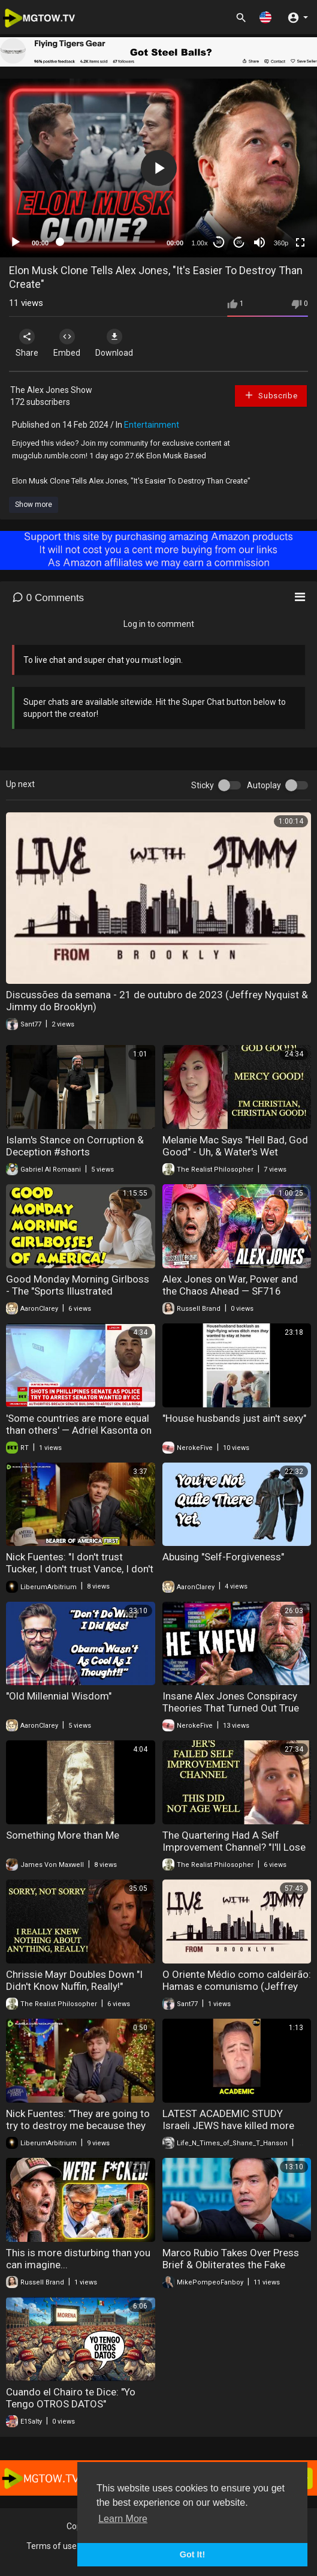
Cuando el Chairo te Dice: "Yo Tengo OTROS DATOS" (70, 2398)
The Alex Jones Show (51, 390)
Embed (66, 343)
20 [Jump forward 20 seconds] (239, 242)
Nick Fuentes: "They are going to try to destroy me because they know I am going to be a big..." (78, 2125)
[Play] (16, 242)
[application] (158, 168)
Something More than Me (62, 1835)
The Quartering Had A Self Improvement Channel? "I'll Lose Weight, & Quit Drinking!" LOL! (234, 1847)
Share (27, 343)
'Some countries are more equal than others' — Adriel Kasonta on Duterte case (79, 1430)
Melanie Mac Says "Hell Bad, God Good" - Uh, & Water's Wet (235, 1146)
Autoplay (264, 785)
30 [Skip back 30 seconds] (219, 242)
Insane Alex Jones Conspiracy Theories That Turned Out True (230, 1702)
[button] (265, 17)
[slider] (107, 242)
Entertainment (151, 425)
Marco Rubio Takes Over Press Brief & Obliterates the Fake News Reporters (230, 2265)
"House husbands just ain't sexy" (234, 1418)
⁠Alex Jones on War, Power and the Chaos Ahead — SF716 (230, 1285)
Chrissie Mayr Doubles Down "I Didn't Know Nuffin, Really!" (74, 1980)
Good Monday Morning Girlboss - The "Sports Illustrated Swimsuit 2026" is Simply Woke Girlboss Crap (77, 1297)
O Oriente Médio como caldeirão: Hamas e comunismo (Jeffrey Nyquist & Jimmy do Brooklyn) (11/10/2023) (236, 1992)
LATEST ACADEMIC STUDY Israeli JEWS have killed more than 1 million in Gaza (228, 2125)
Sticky (202, 785)
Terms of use (51, 2546)
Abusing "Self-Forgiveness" (223, 1557)
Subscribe (271, 395)
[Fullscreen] (300, 242)
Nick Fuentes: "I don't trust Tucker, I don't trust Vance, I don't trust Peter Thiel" (79, 1569)
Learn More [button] (122, 2519)
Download (114, 343)
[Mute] (259, 242)
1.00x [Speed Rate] (200, 243)
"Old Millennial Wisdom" (58, 1696)
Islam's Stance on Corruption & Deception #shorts (75, 1146)
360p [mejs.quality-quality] (281, 243)
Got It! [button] (192, 2554)
